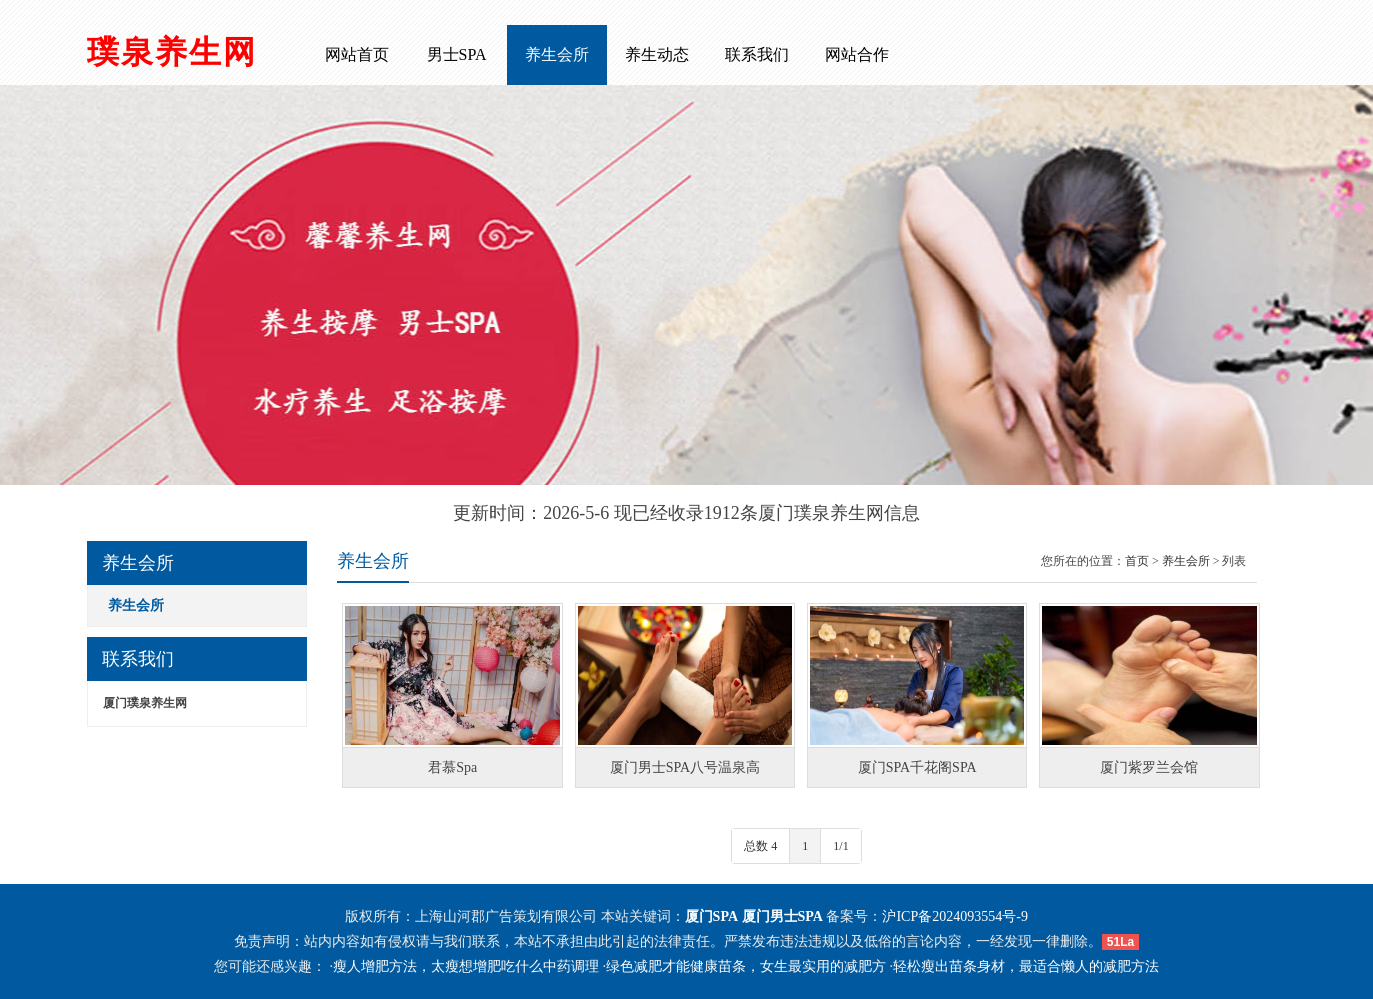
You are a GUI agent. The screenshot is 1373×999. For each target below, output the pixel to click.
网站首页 (357, 54)
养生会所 (557, 54)
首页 (1137, 561)
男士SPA (457, 54)
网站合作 (857, 54)
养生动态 (657, 54)
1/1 (840, 846)
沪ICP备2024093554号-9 (954, 916)
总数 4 (760, 846)
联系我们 (757, 54)
